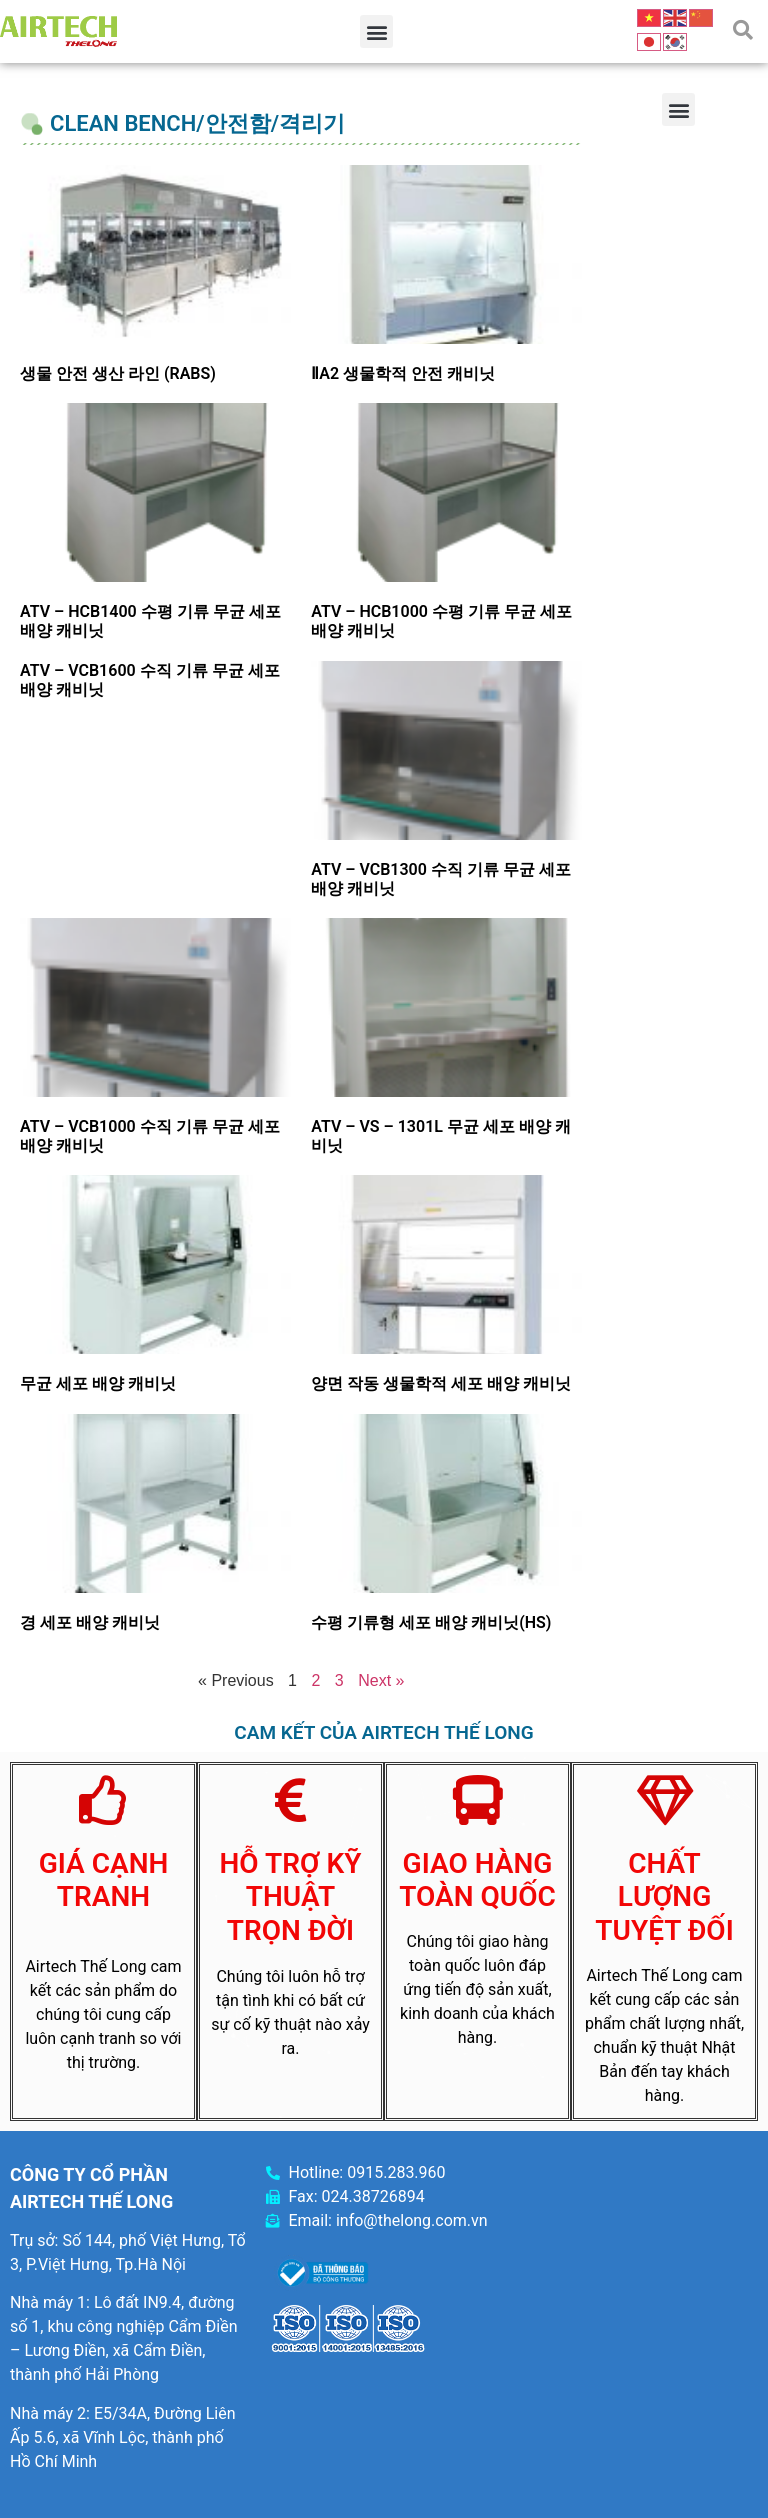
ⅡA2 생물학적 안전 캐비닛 (403, 373)
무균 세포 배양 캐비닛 (98, 1383)
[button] (376, 31)
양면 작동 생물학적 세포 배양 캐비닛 (441, 1383)
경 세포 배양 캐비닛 (90, 1622)
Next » (381, 1680)
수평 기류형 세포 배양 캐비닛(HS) (431, 1622)
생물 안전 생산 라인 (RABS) (118, 373)
